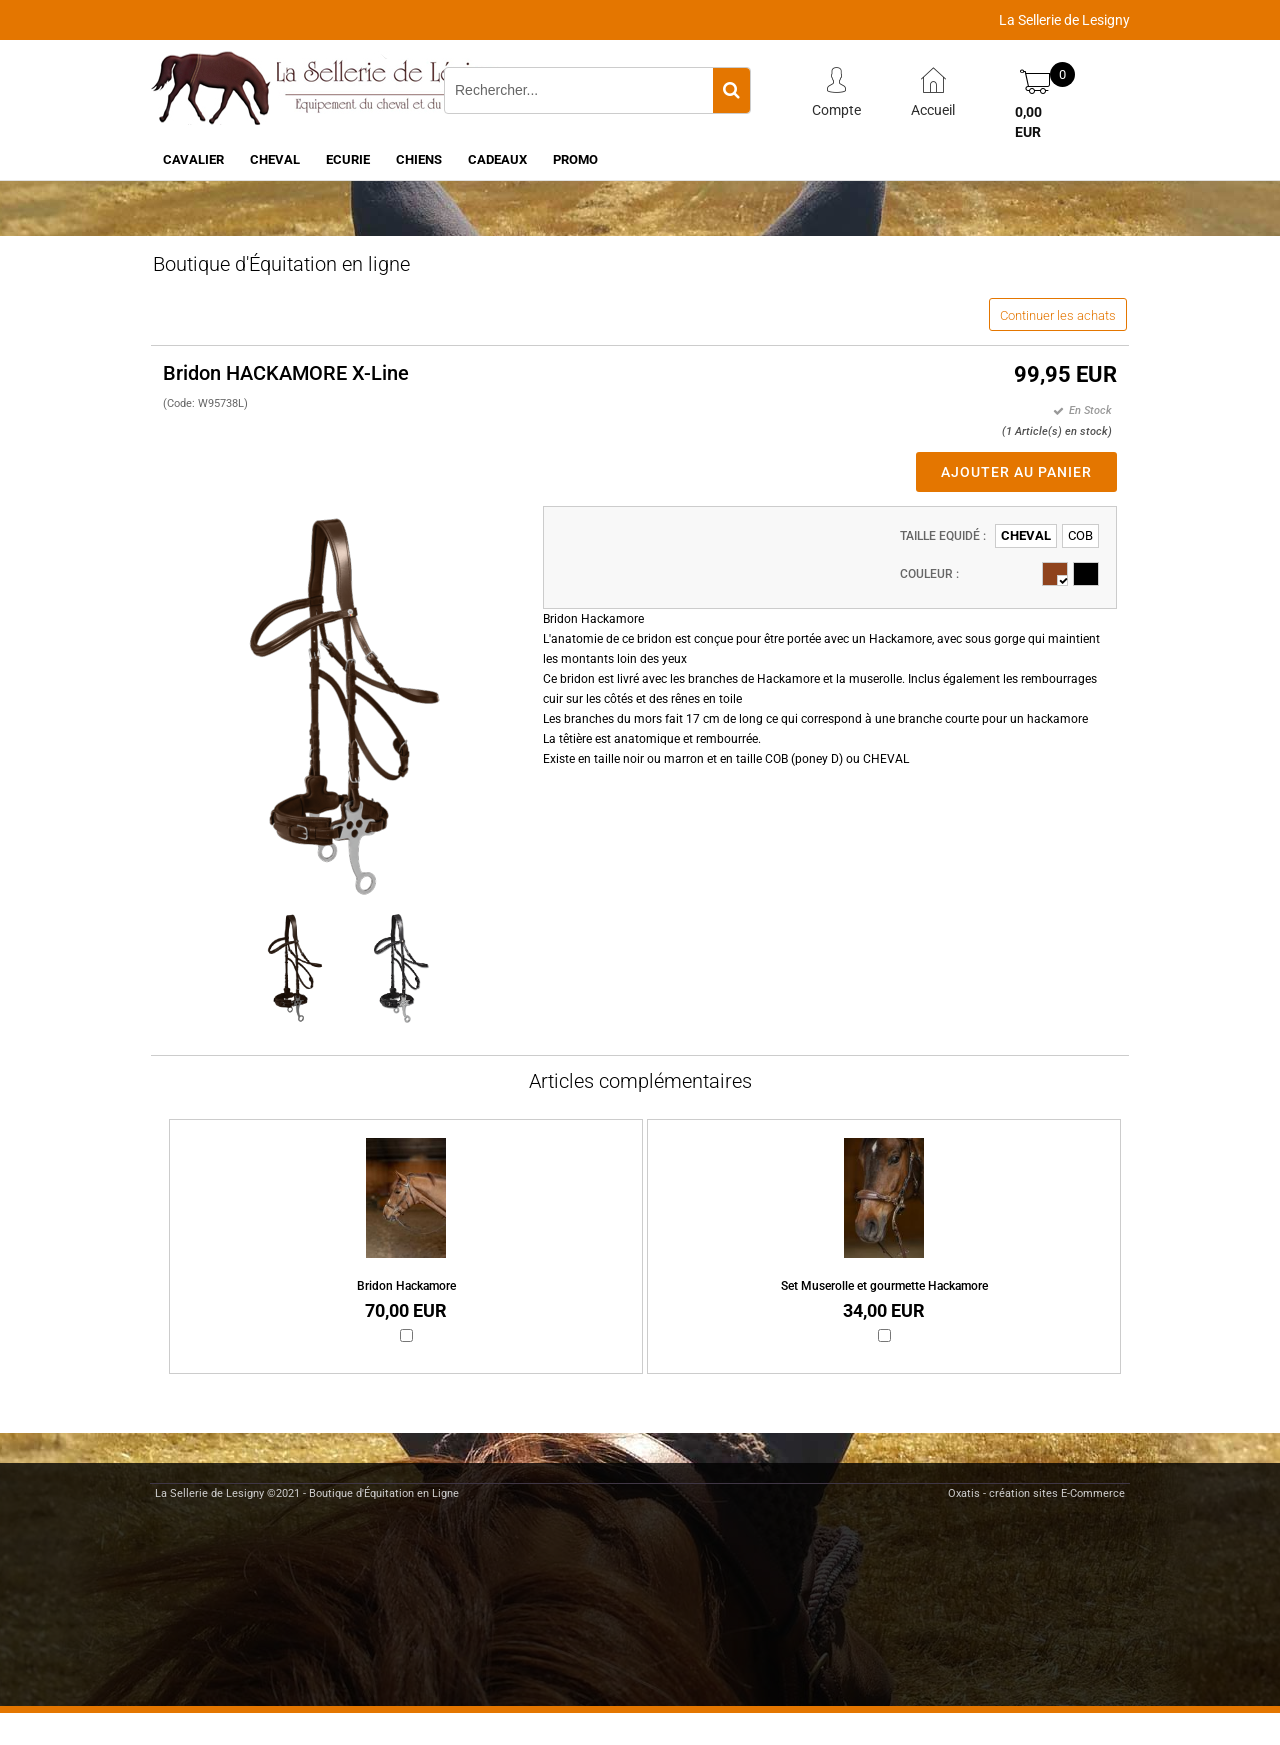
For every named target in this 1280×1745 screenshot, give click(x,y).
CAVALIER (193, 159)
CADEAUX (497, 159)
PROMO (575, 159)
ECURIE (348, 159)
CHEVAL (275, 159)
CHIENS (419, 159)
